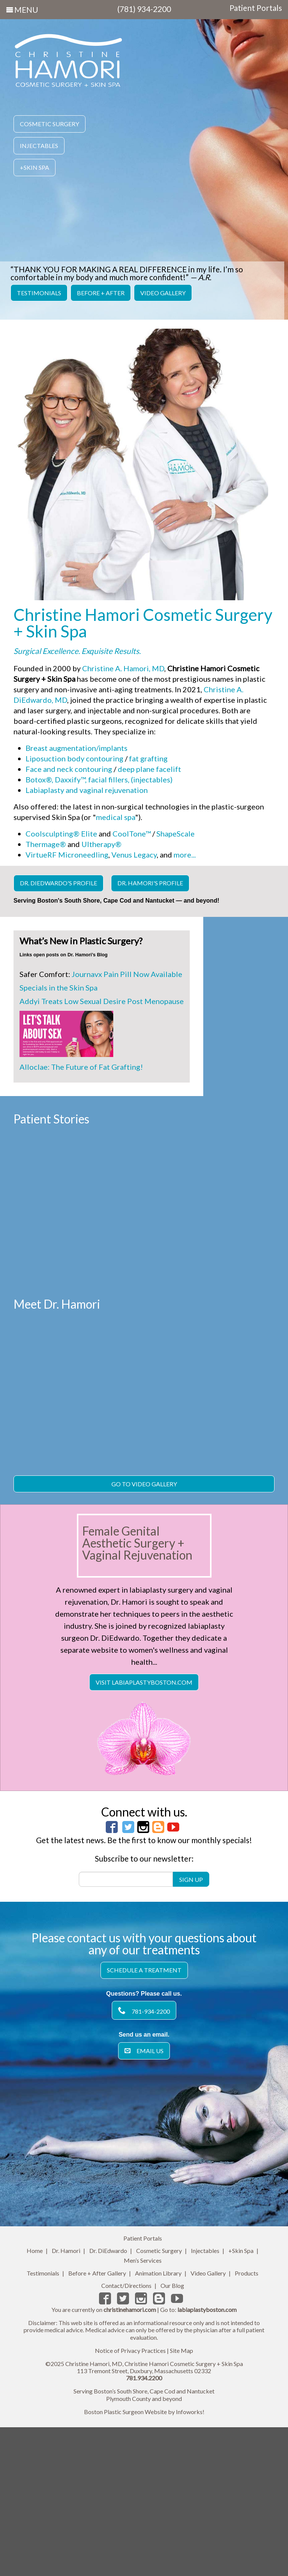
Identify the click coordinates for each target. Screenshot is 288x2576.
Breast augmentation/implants (77, 747)
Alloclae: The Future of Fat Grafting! (81, 1066)
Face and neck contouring (69, 768)
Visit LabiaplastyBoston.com (144, 1834)
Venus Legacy (134, 854)
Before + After (100, 292)
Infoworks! (190, 2563)
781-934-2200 (144, 2163)
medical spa (115, 816)
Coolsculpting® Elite (61, 833)
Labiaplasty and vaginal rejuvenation (87, 789)
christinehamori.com (130, 2461)
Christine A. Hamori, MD (123, 668)
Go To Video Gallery (144, 1636)
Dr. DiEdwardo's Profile (58, 882)
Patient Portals (256, 8)
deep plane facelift (149, 768)
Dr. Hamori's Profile (150, 882)
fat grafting (148, 758)
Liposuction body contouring (74, 758)
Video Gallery (163, 292)
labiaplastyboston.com (207, 2461)
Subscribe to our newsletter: (144, 2011)
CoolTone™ (131, 833)
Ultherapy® (101, 844)
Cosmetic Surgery (49, 123)
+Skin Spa (34, 167)
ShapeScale (175, 833)
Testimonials (39, 292)
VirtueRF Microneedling (67, 854)
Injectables (39, 145)
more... (185, 854)
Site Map (181, 2502)
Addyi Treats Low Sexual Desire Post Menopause (102, 1001)
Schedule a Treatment (144, 2122)
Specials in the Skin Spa (59, 987)
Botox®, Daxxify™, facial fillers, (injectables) (99, 779)
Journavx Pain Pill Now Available (127, 973)
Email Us (144, 2202)
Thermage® (47, 844)
